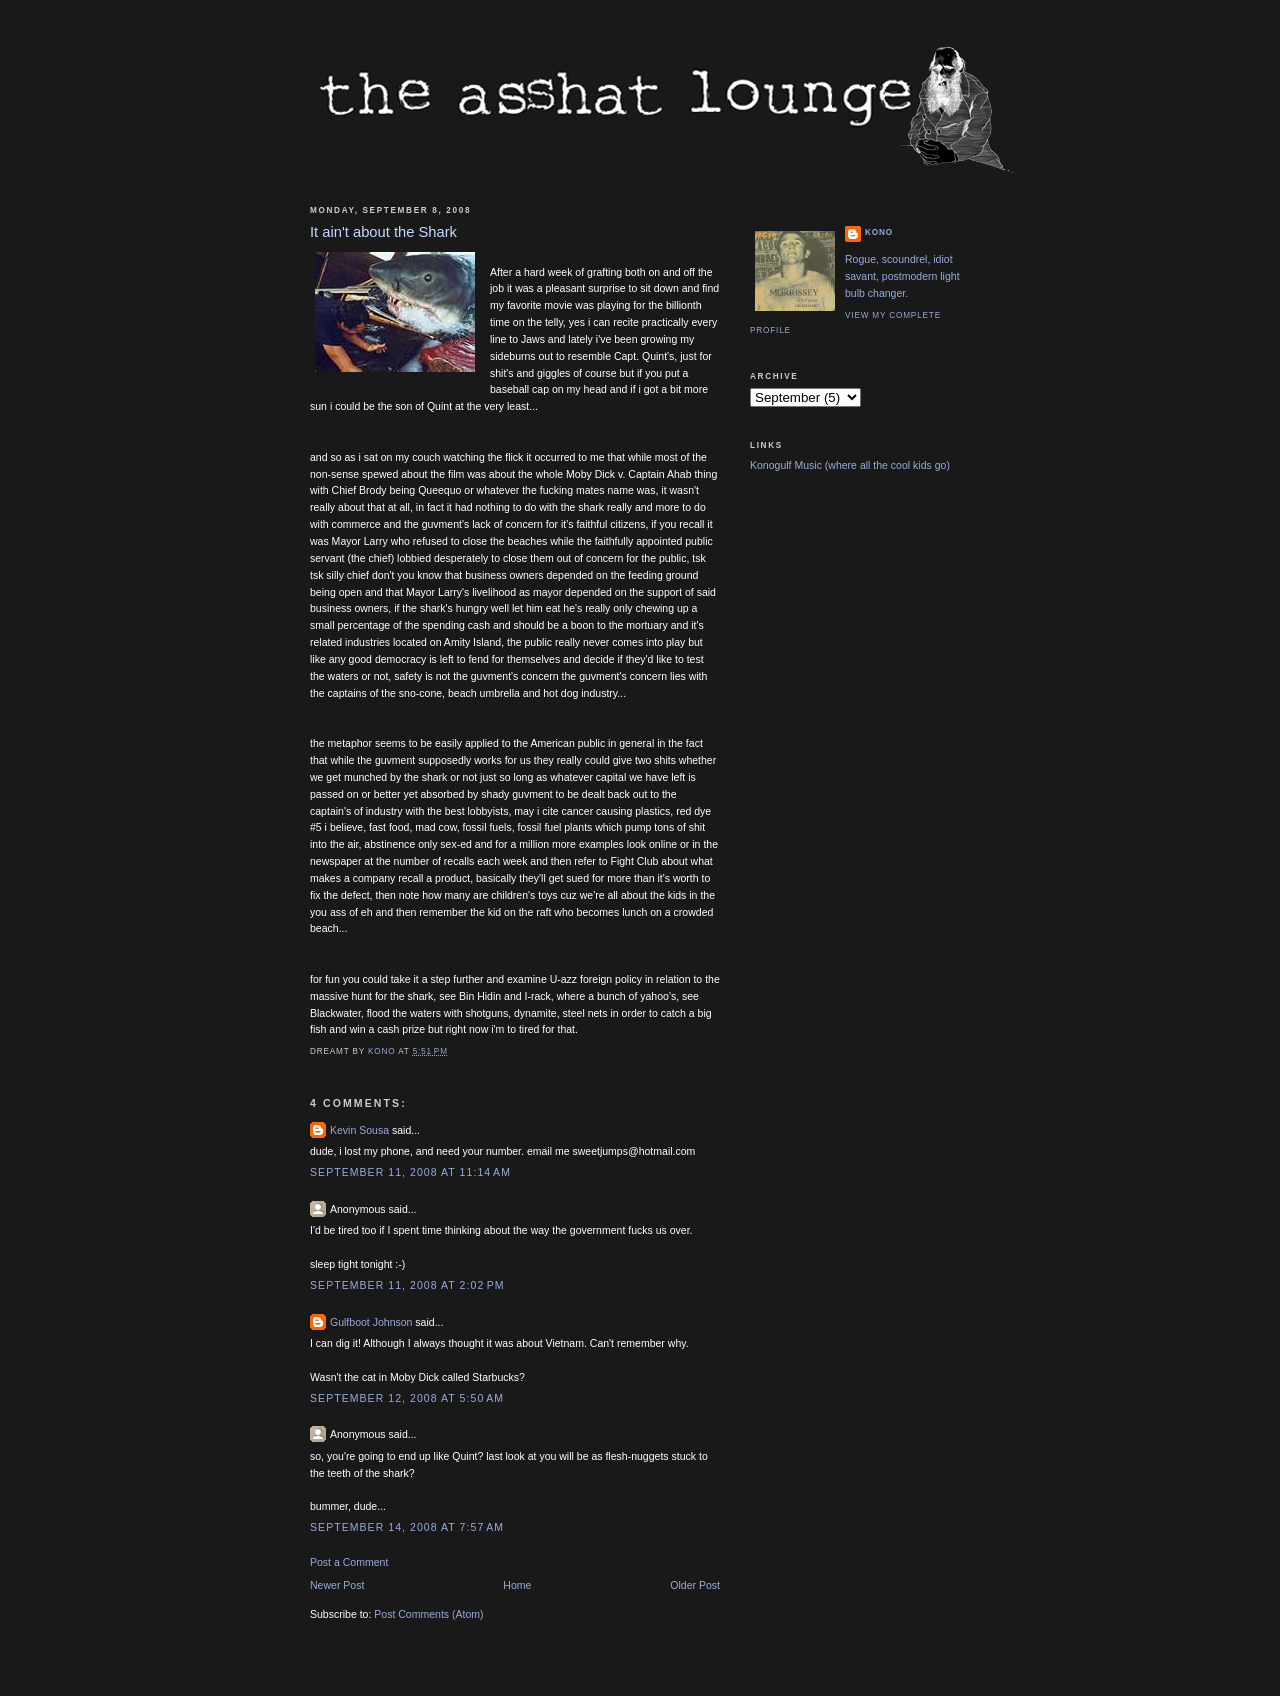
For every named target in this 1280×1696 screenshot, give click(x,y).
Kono (879, 232)
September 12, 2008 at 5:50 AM (407, 1398)
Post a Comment (349, 1562)
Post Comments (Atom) (428, 1614)
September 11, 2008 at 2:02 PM (407, 1285)
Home (517, 1585)
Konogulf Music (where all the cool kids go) (850, 465)
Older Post (695, 1585)
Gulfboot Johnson (371, 1322)
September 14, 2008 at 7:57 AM (407, 1527)
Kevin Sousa (359, 1130)
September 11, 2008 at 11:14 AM (410, 1172)
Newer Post (337, 1585)
